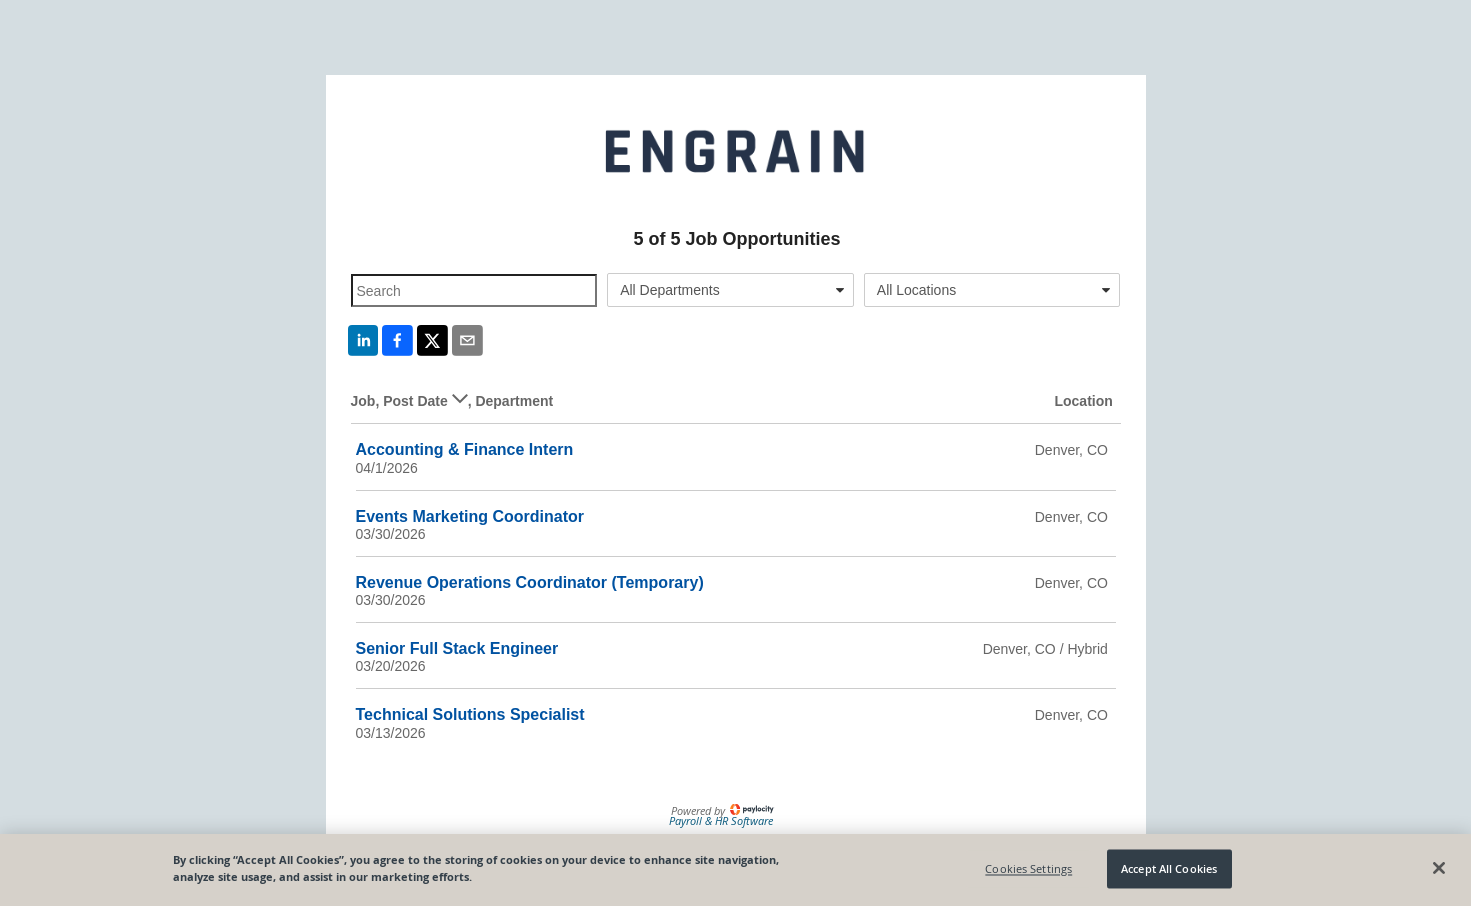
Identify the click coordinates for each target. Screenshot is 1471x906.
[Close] (1439, 868)
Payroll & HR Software (721, 820)
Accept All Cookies (1169, 868)
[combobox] (730, 290)
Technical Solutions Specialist (470, 714)
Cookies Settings (1028, 868)
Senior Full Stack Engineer (457, 648)
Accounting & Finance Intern (465, 449)
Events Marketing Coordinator (470, 516)
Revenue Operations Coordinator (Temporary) (530, 582)
